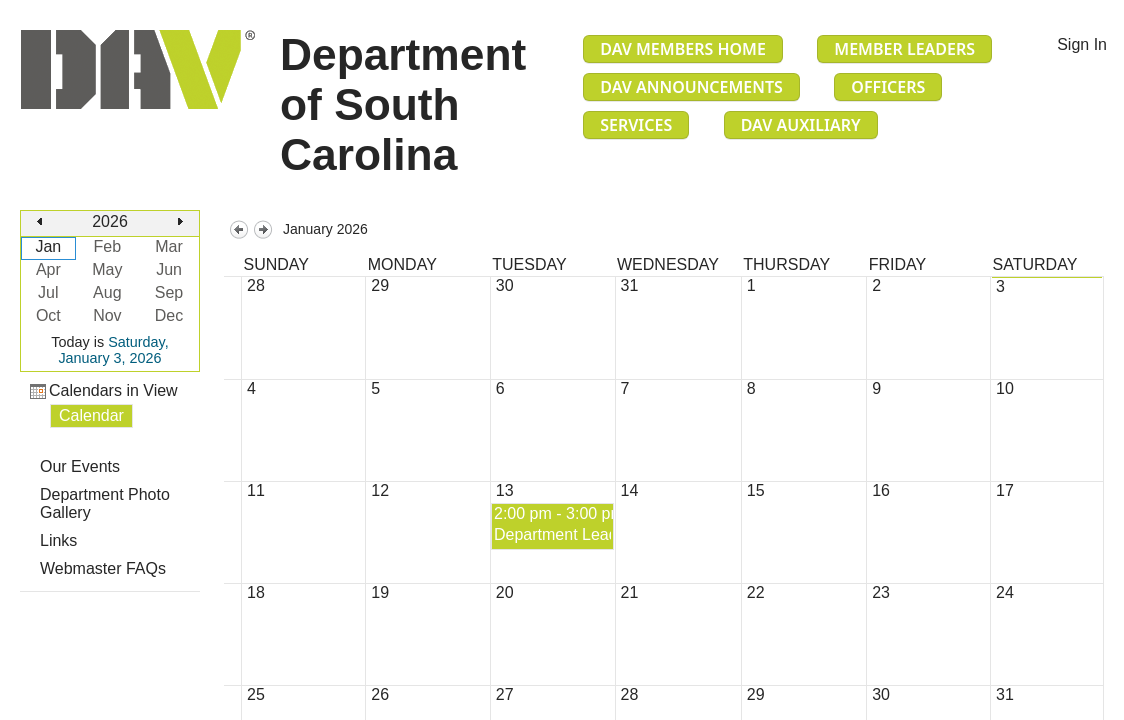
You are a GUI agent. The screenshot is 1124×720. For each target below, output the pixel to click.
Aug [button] (107, 292)
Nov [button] (107, 315)
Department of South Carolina (403, 104)
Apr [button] (48, 269)
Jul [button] (48, 292)
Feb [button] (108, 246)
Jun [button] (169, 269)
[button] (40, 222)
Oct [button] (48, 315)
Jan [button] (48, 246)
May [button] (107, 269)
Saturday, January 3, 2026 (113, 350)
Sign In (1082, 44)
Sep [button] (169, 292)
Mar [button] (169, 246)
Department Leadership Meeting (608, 534)
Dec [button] (169, 315)
